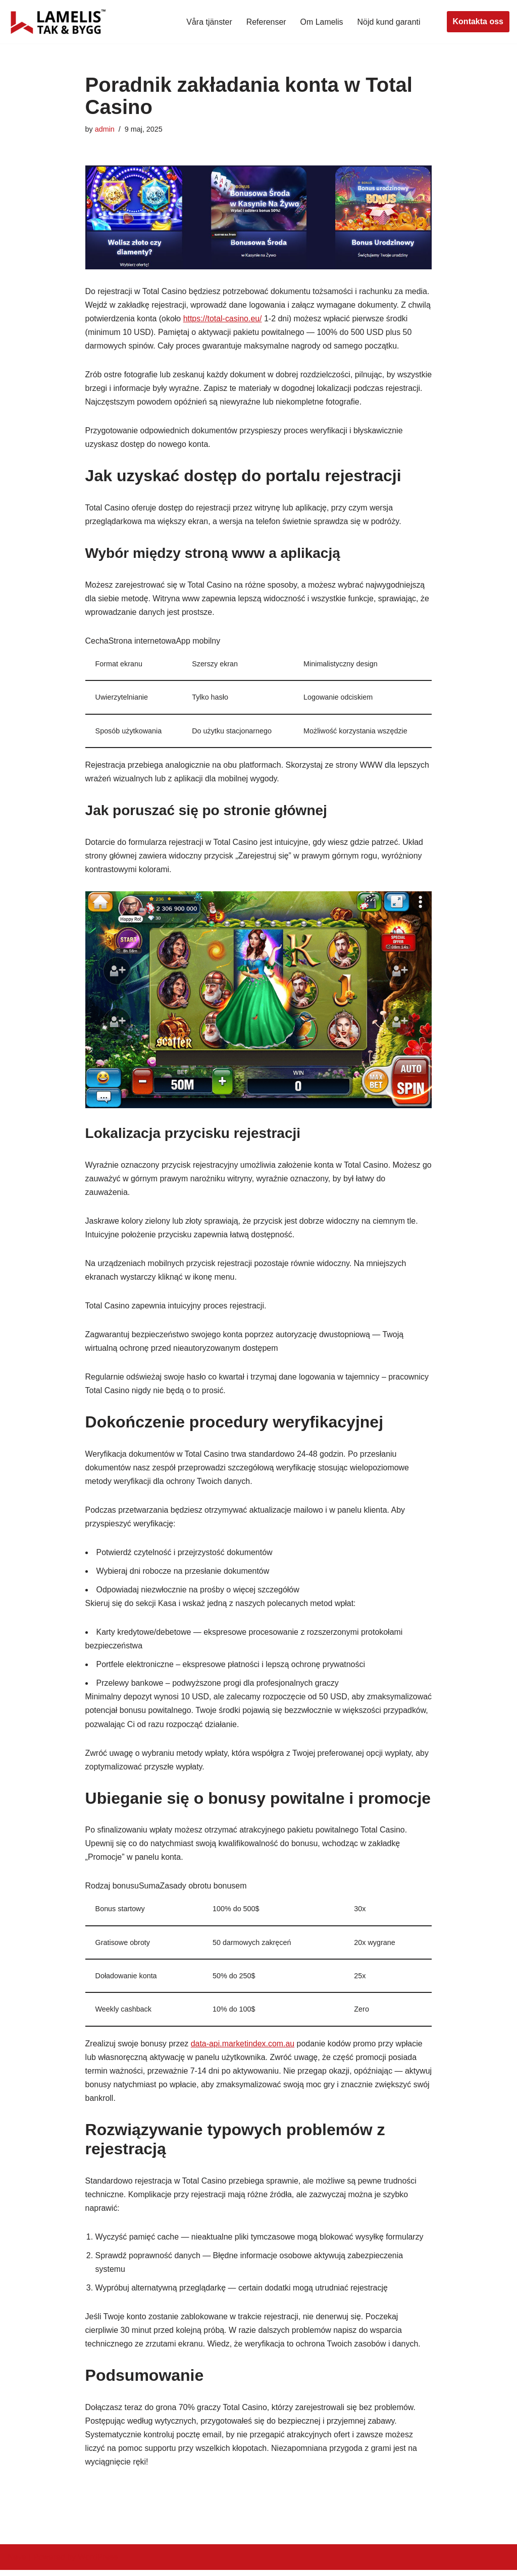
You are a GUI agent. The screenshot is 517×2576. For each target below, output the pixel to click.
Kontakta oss (478, 21)
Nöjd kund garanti (388, 22)
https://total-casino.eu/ (247, 318)
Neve (17, 2563)
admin (105, 129)
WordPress (98, 2563)
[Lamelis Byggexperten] (58, 21)
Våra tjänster (209, 22)
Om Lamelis (321, 22)
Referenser (266, 22)
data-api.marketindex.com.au (243, 2047)
